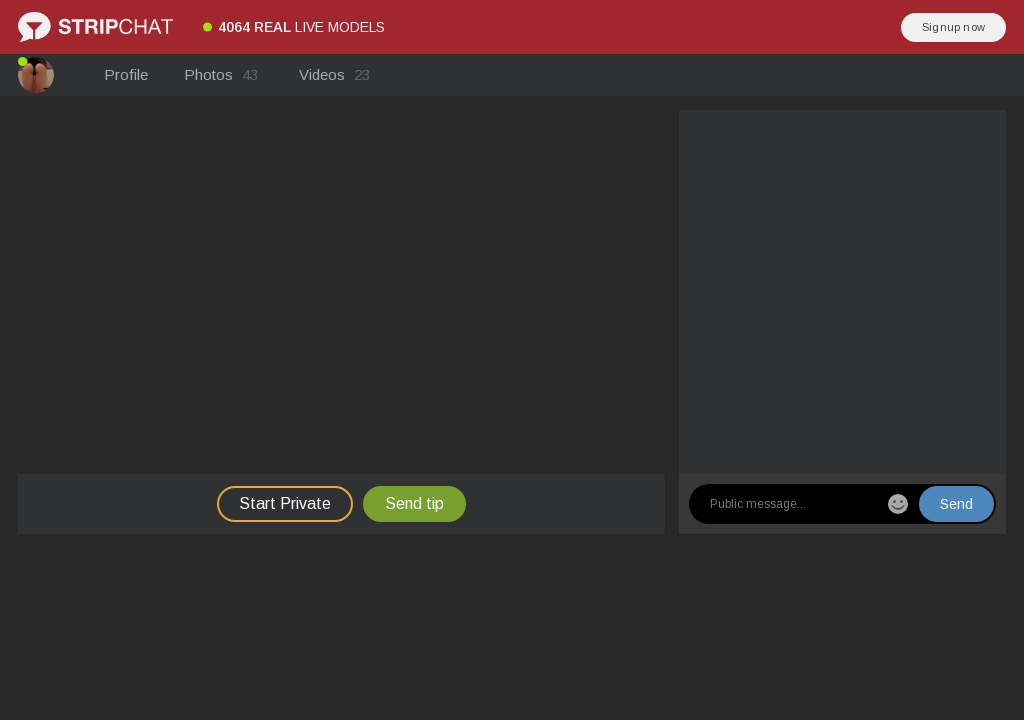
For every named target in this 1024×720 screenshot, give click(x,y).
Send (956, 504)
